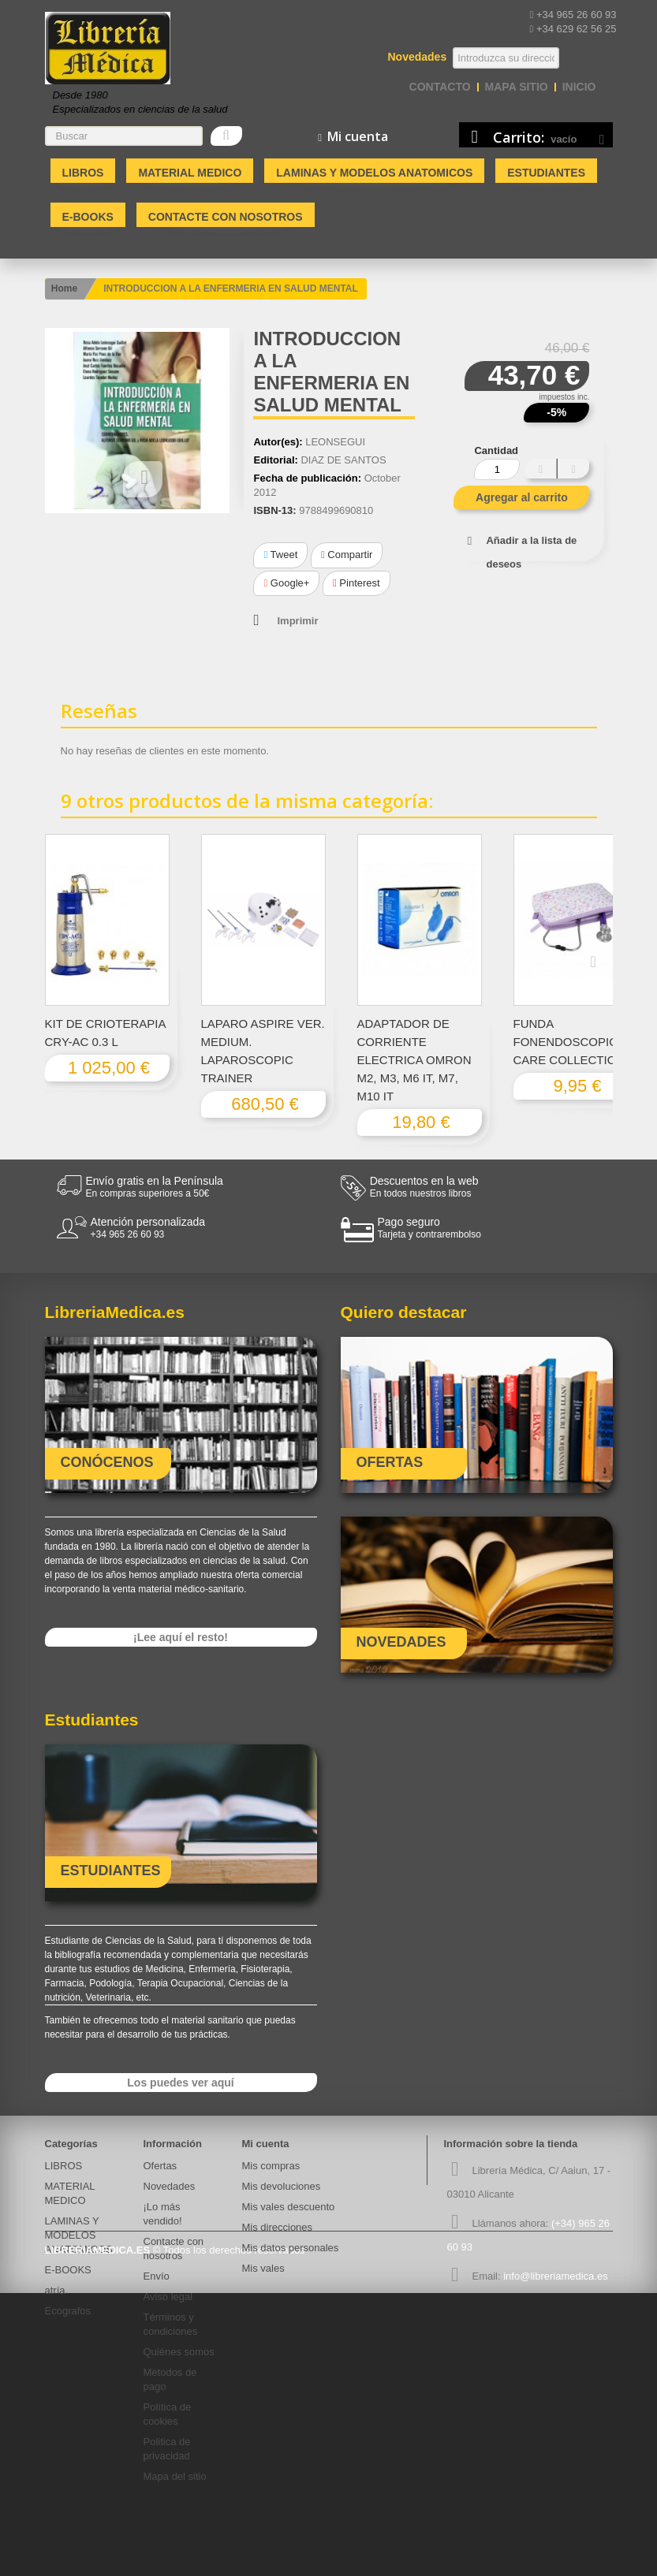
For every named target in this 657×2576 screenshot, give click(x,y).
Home (64, 288)
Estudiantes (546, 172)
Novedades (170, 2186)
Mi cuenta (265, 2144)
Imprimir (297, 621)
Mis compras (271, 2166)
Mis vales (263, 2268)
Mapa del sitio (175, 2476)
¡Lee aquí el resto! (180, 1637)
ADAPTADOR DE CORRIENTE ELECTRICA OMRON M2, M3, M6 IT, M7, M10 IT (414, 1060)
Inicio (579, 86)
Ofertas (160, 2166)
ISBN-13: (274, 510)
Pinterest (356, 583)
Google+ (286, 583)
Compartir (346, 554)
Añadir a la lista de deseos (531, 552)
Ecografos (68, 2311)
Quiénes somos (179, 2352)
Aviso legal (168, 2296)
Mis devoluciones (281, 2186)
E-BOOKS (88, 216)
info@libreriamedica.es (555, 2276)
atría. (57, 2290)
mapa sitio (516, 86)
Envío (157, 2276)
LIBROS (83, 172)
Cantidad (496, 450)
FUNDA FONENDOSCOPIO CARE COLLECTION (569, 1042)
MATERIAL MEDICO (189, 172)
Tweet (280, 554)
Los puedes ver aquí (180, 2082)
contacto (440, 86)
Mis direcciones (277, 2227)
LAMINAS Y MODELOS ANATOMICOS (374, 172)
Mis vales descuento (288, 2207)
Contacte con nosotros (225, 216)
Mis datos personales (290, 2248)
